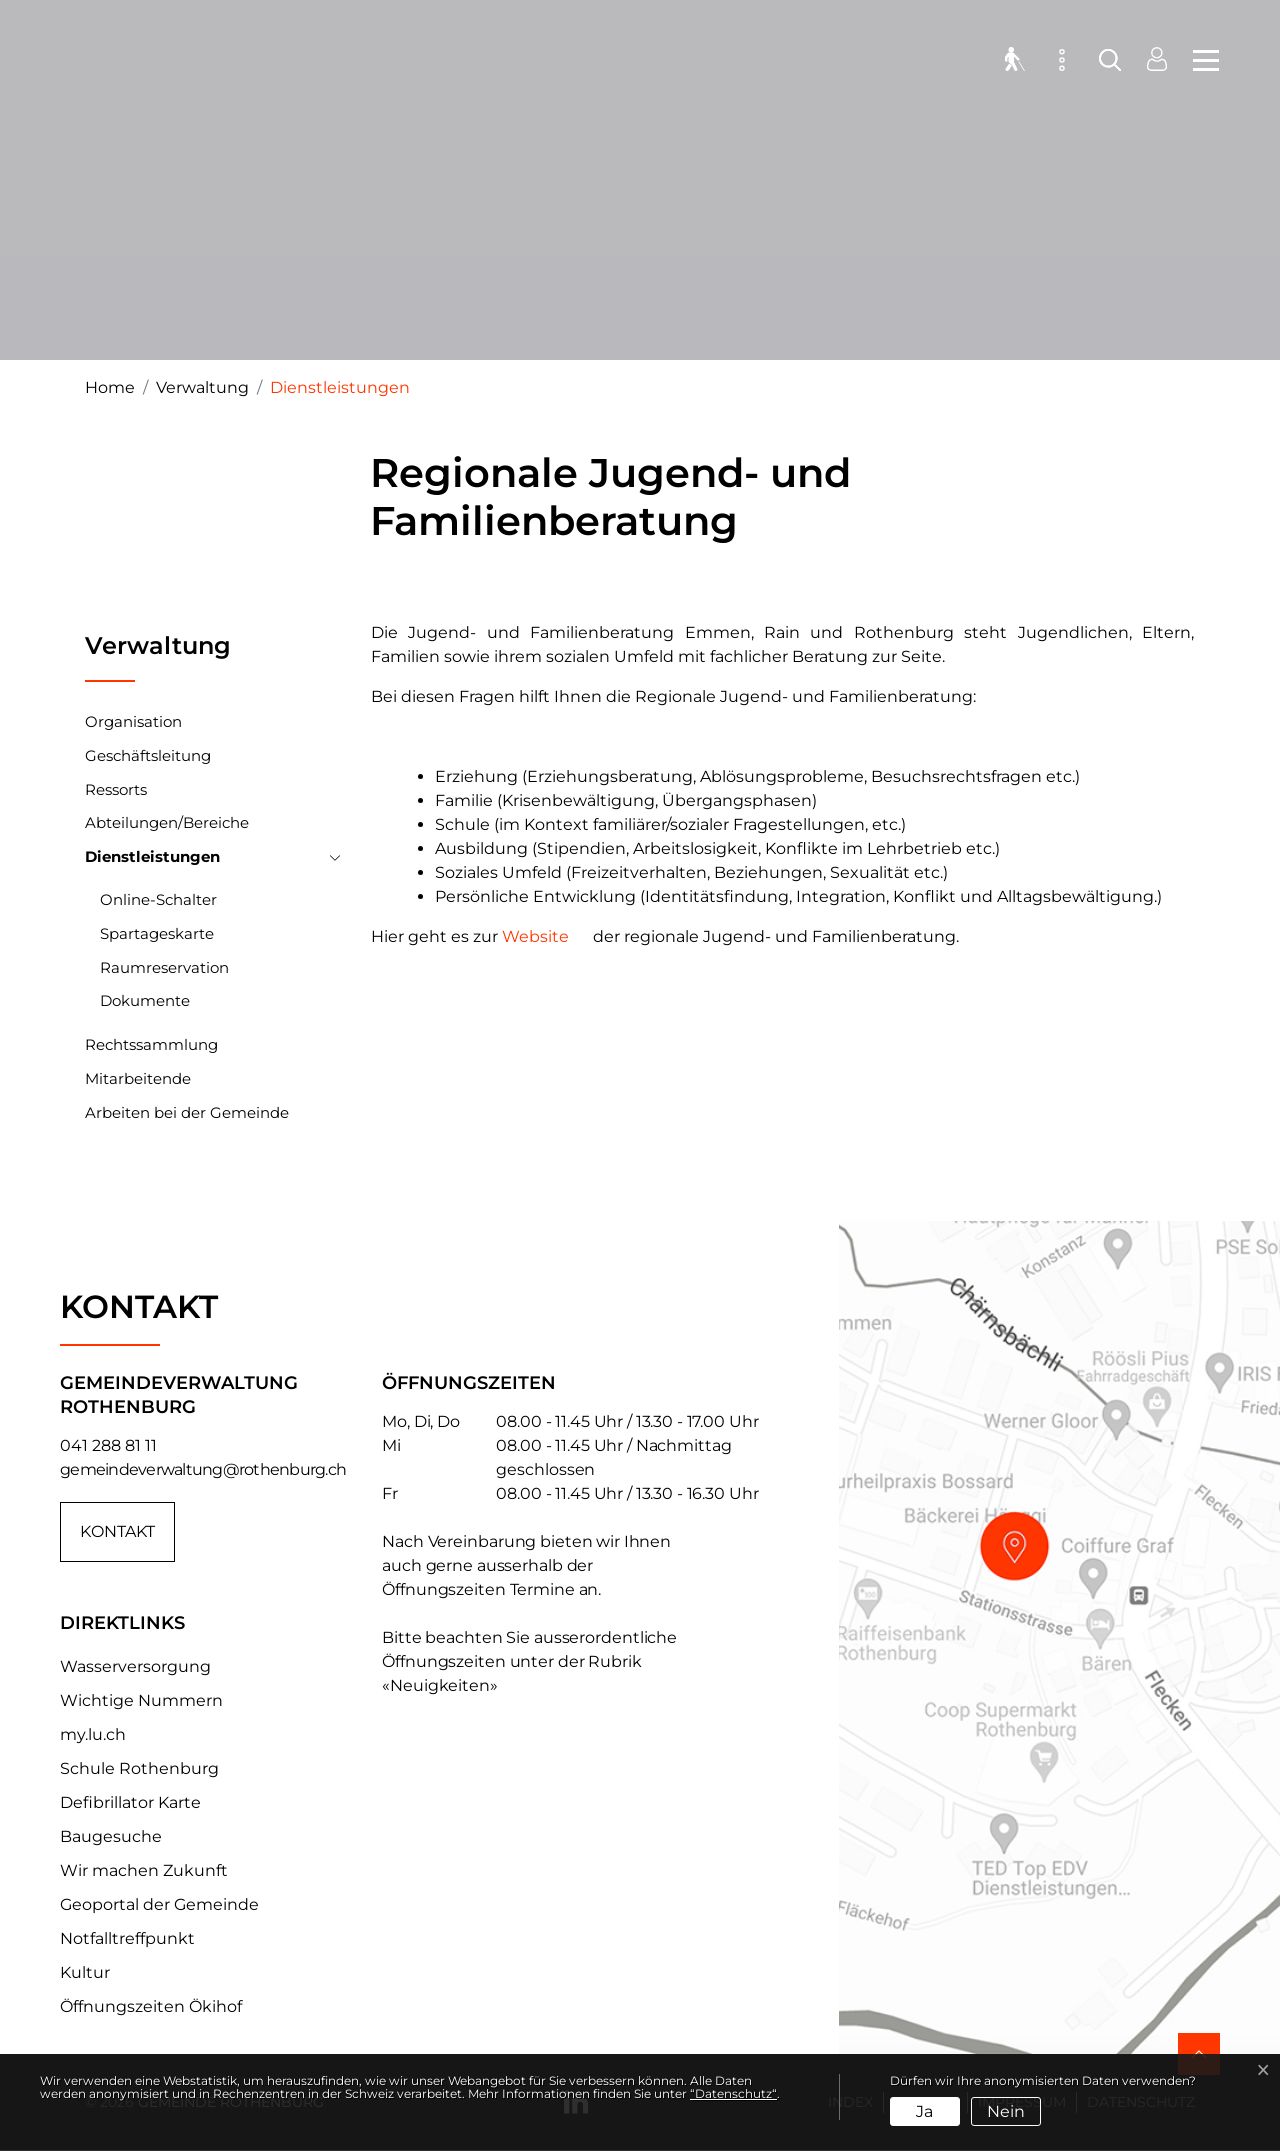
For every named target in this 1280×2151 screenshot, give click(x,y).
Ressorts (116, 789)
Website (535, 936)
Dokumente (145, 1000)
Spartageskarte (157, 933)
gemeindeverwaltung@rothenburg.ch (203, 1469)
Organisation (133, 721)
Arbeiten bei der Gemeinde (187, 1112)
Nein (1006, 2111)
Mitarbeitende (138, 1078)
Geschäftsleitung (148, 755)
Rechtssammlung (151, 1044)
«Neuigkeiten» (440, 1685)
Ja (924, 2111)
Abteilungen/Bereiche (167, 822)
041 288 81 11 (108, 1445)
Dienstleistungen (152, 860)
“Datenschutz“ (733, 2093)
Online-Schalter (158, 899)
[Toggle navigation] (1200, 60)
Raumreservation (164, 967)
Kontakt (117, 1531)
